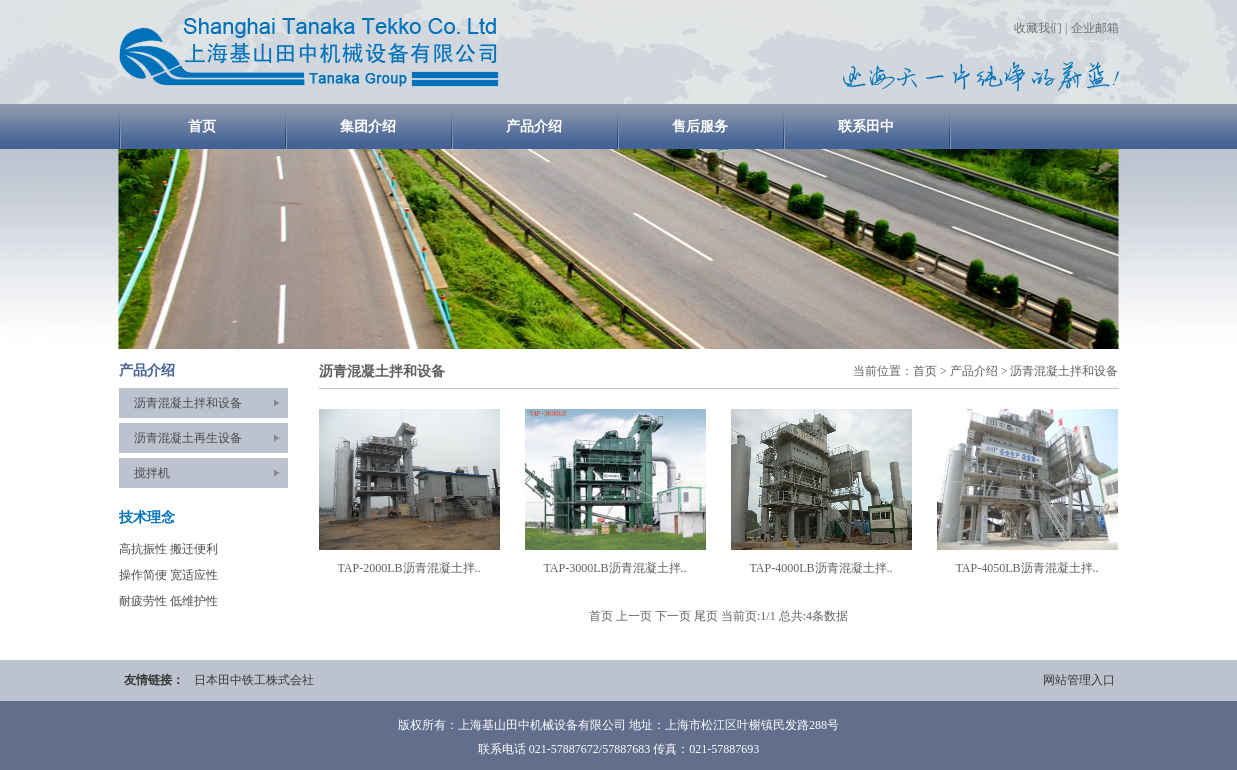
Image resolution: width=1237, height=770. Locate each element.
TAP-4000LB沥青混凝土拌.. (820, 568)
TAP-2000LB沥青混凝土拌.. (408, 568)
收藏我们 (1038, 28)
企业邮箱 (1095, 28)
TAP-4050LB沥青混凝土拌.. (1026, 568)
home (309, 52)
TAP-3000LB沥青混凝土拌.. (614, 568)
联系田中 (866, 126)
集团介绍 (368, 126)
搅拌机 (152, 473)
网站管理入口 (1079, 680)
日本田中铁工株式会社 (254, 680)
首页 (202, 126)
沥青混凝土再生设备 (188, 438)
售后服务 (700, 126)
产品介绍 (534, 126)
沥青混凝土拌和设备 (188, 403)
